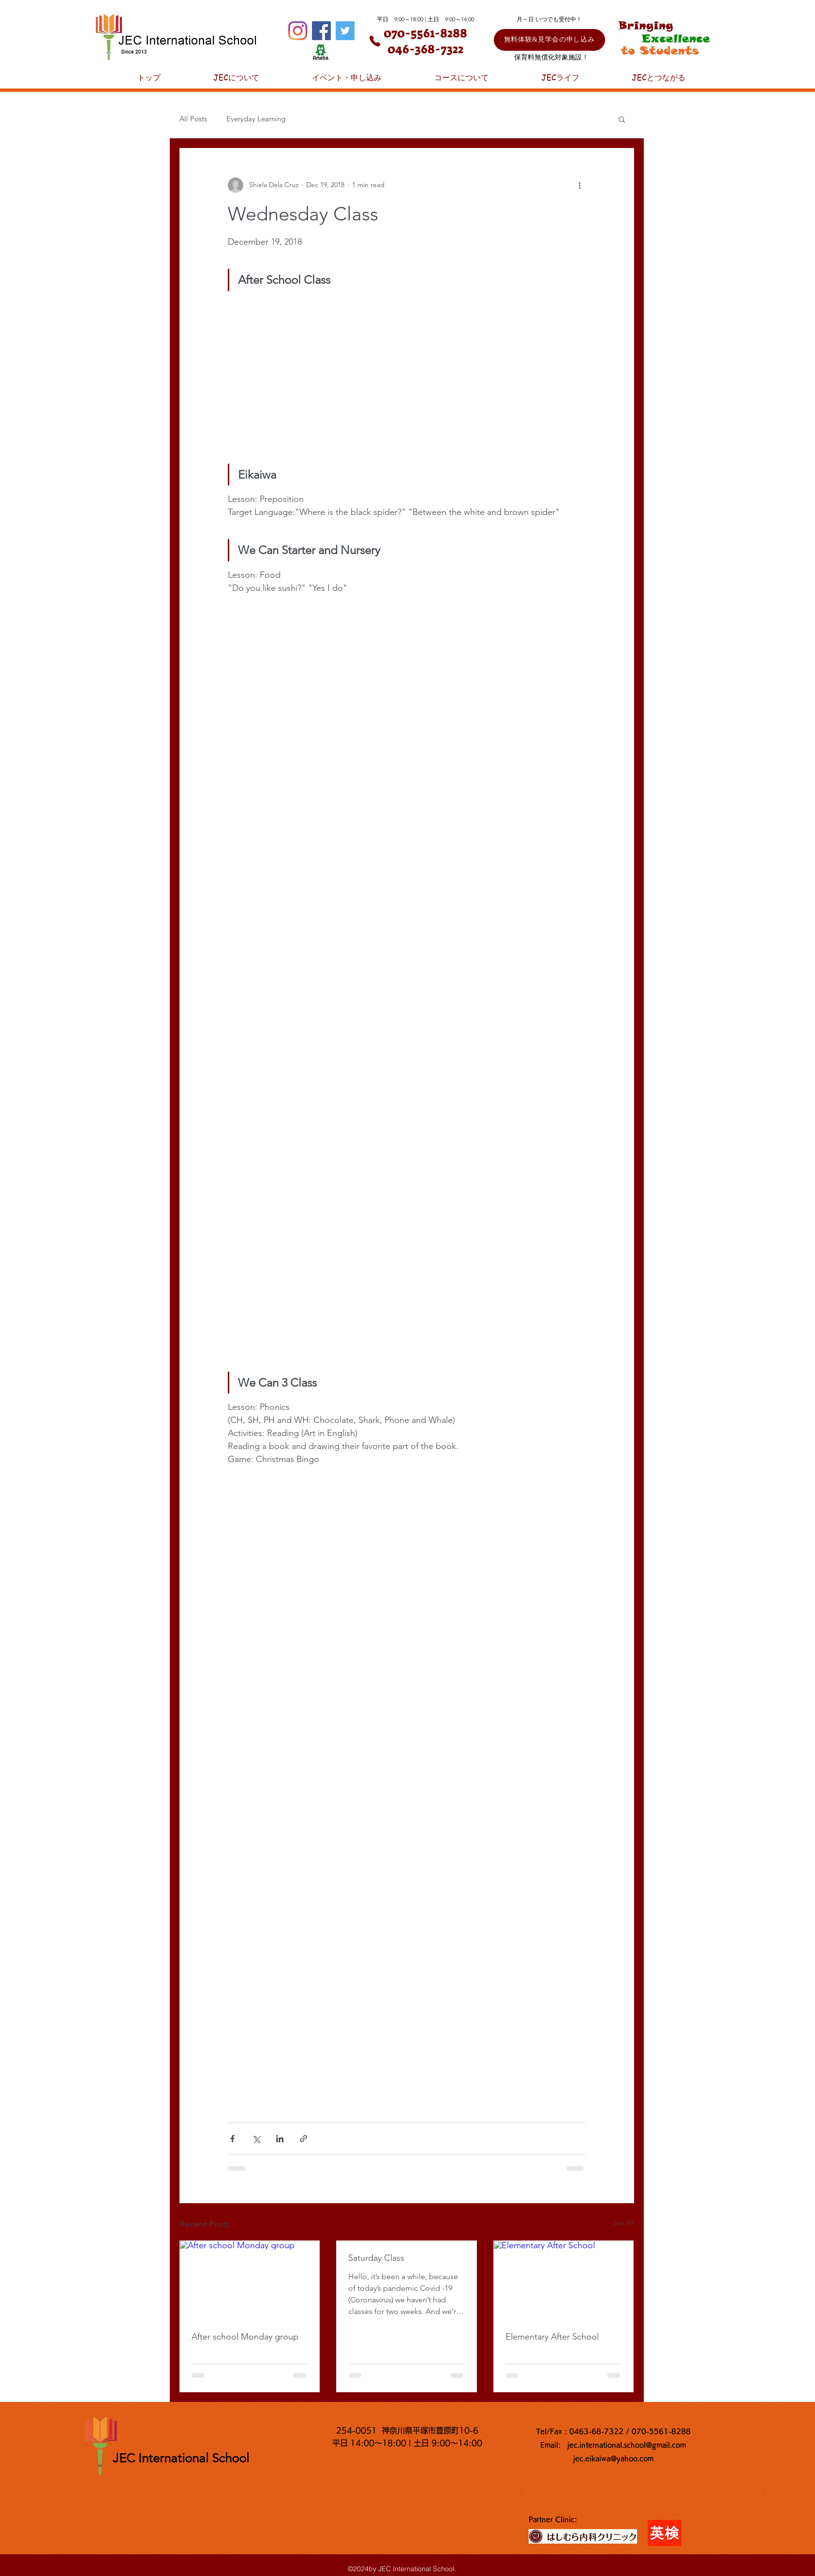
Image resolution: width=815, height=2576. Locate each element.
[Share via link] (303, 2138)
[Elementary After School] (564, 2280)
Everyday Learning (255, 118)
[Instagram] (297, 30)
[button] (621, 119)
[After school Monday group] (250, 2280)
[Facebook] (321, 30)
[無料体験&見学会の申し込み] (549, 40)
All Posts (193, 118)
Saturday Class (376, 2258)
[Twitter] (345, 30)
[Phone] (375, 41)
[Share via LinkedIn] (279, 2138)
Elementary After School (552, 2336)
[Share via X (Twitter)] (256, 2138)
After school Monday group (245, 2336)
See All (623, 2222)
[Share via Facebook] (232, 2138)
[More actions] (580, 185)
